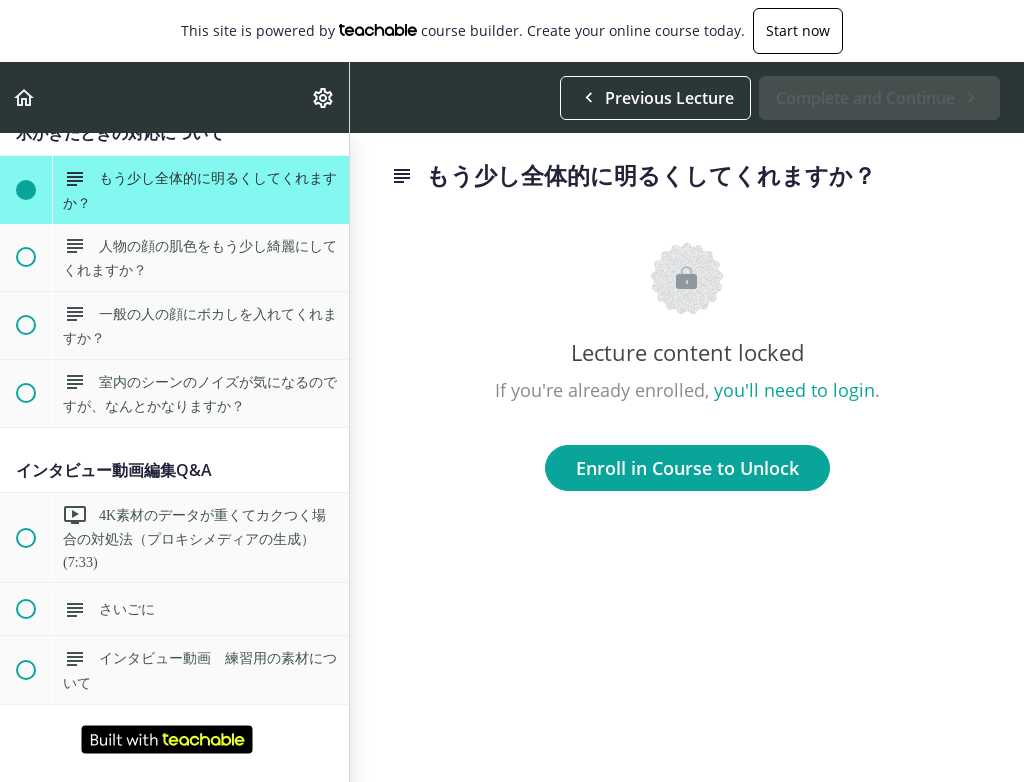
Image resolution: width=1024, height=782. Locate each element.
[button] (25, 97)
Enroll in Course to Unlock (687, 468)
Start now (798, 30)
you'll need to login (794, 390)
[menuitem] (324, 97)
